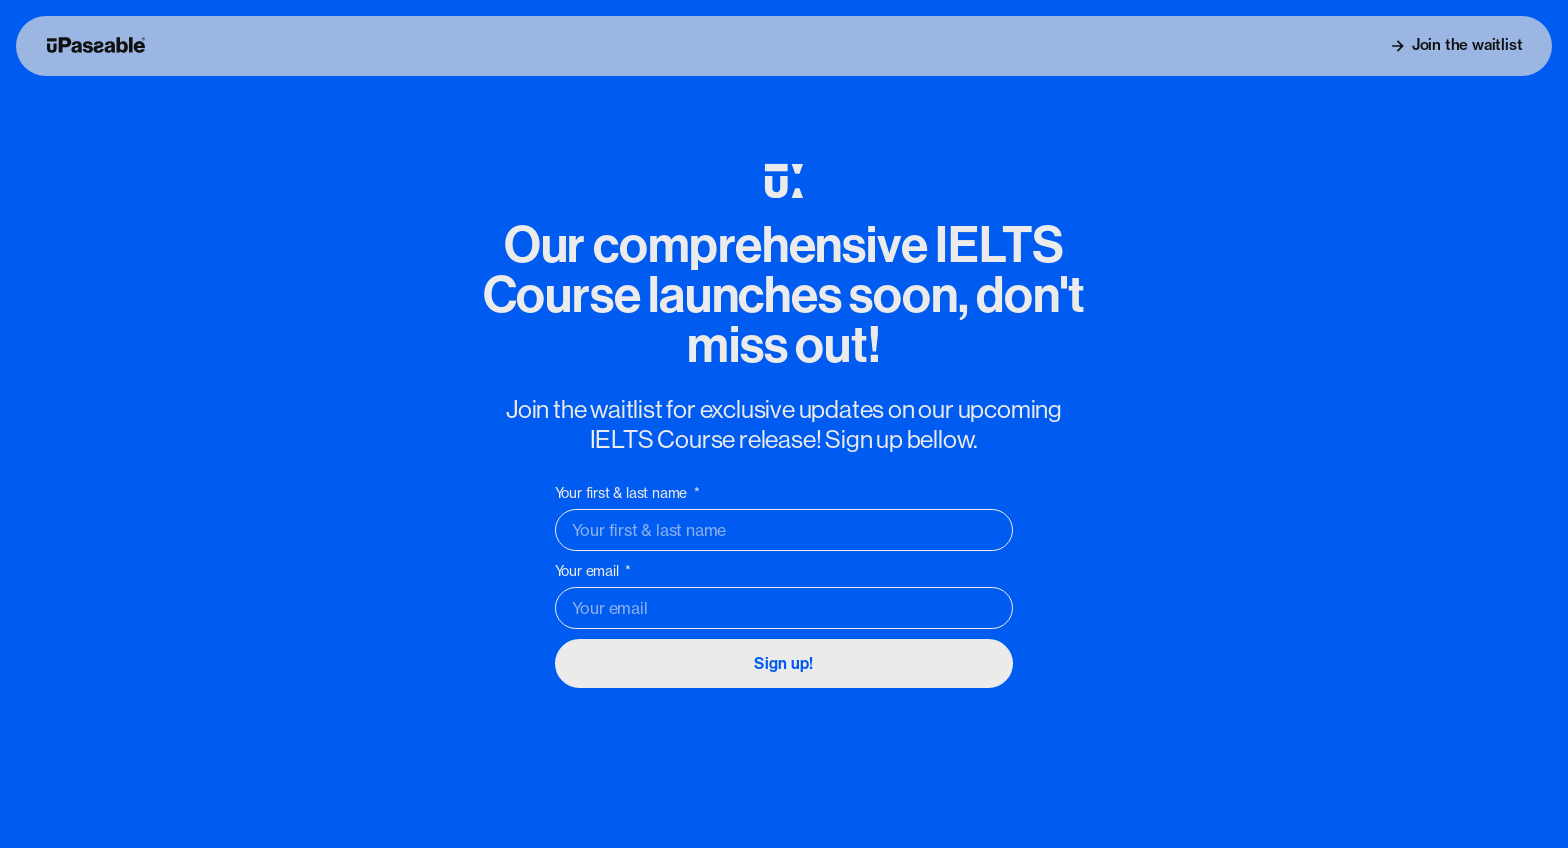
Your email (589, 571)
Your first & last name (623, 493)
